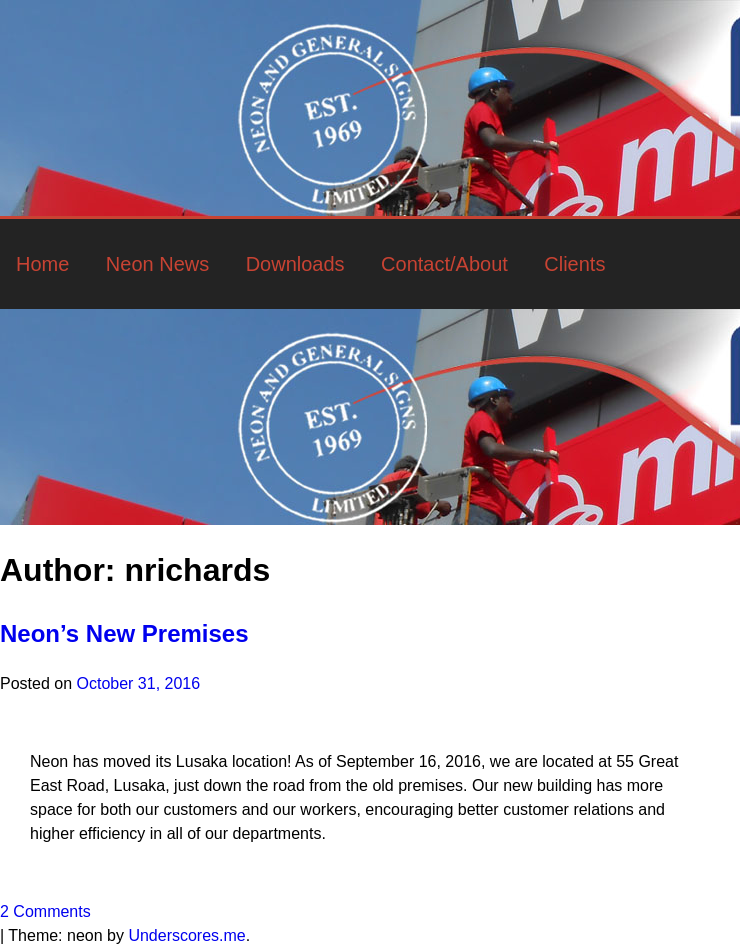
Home (42, 264)
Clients (574, 264)
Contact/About (444, 264)
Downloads (295, 264)
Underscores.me (186, 935)
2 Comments (45, 911)
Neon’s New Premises (124, 633)
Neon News (157, 264)
